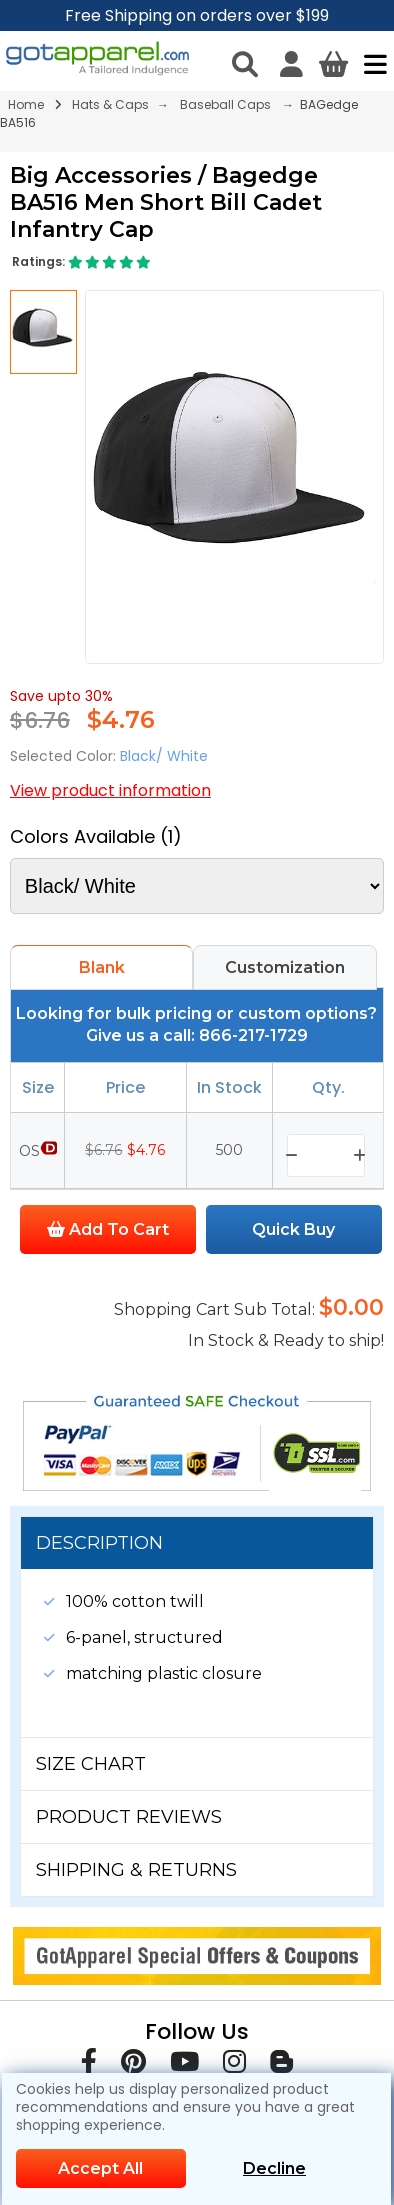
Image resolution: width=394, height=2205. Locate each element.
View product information (110, 790)
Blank (102, 967)
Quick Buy (293, 1229)
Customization (285, 967)
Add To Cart (108, 1229)
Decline (274, 2168)
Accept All (100, 2168)
